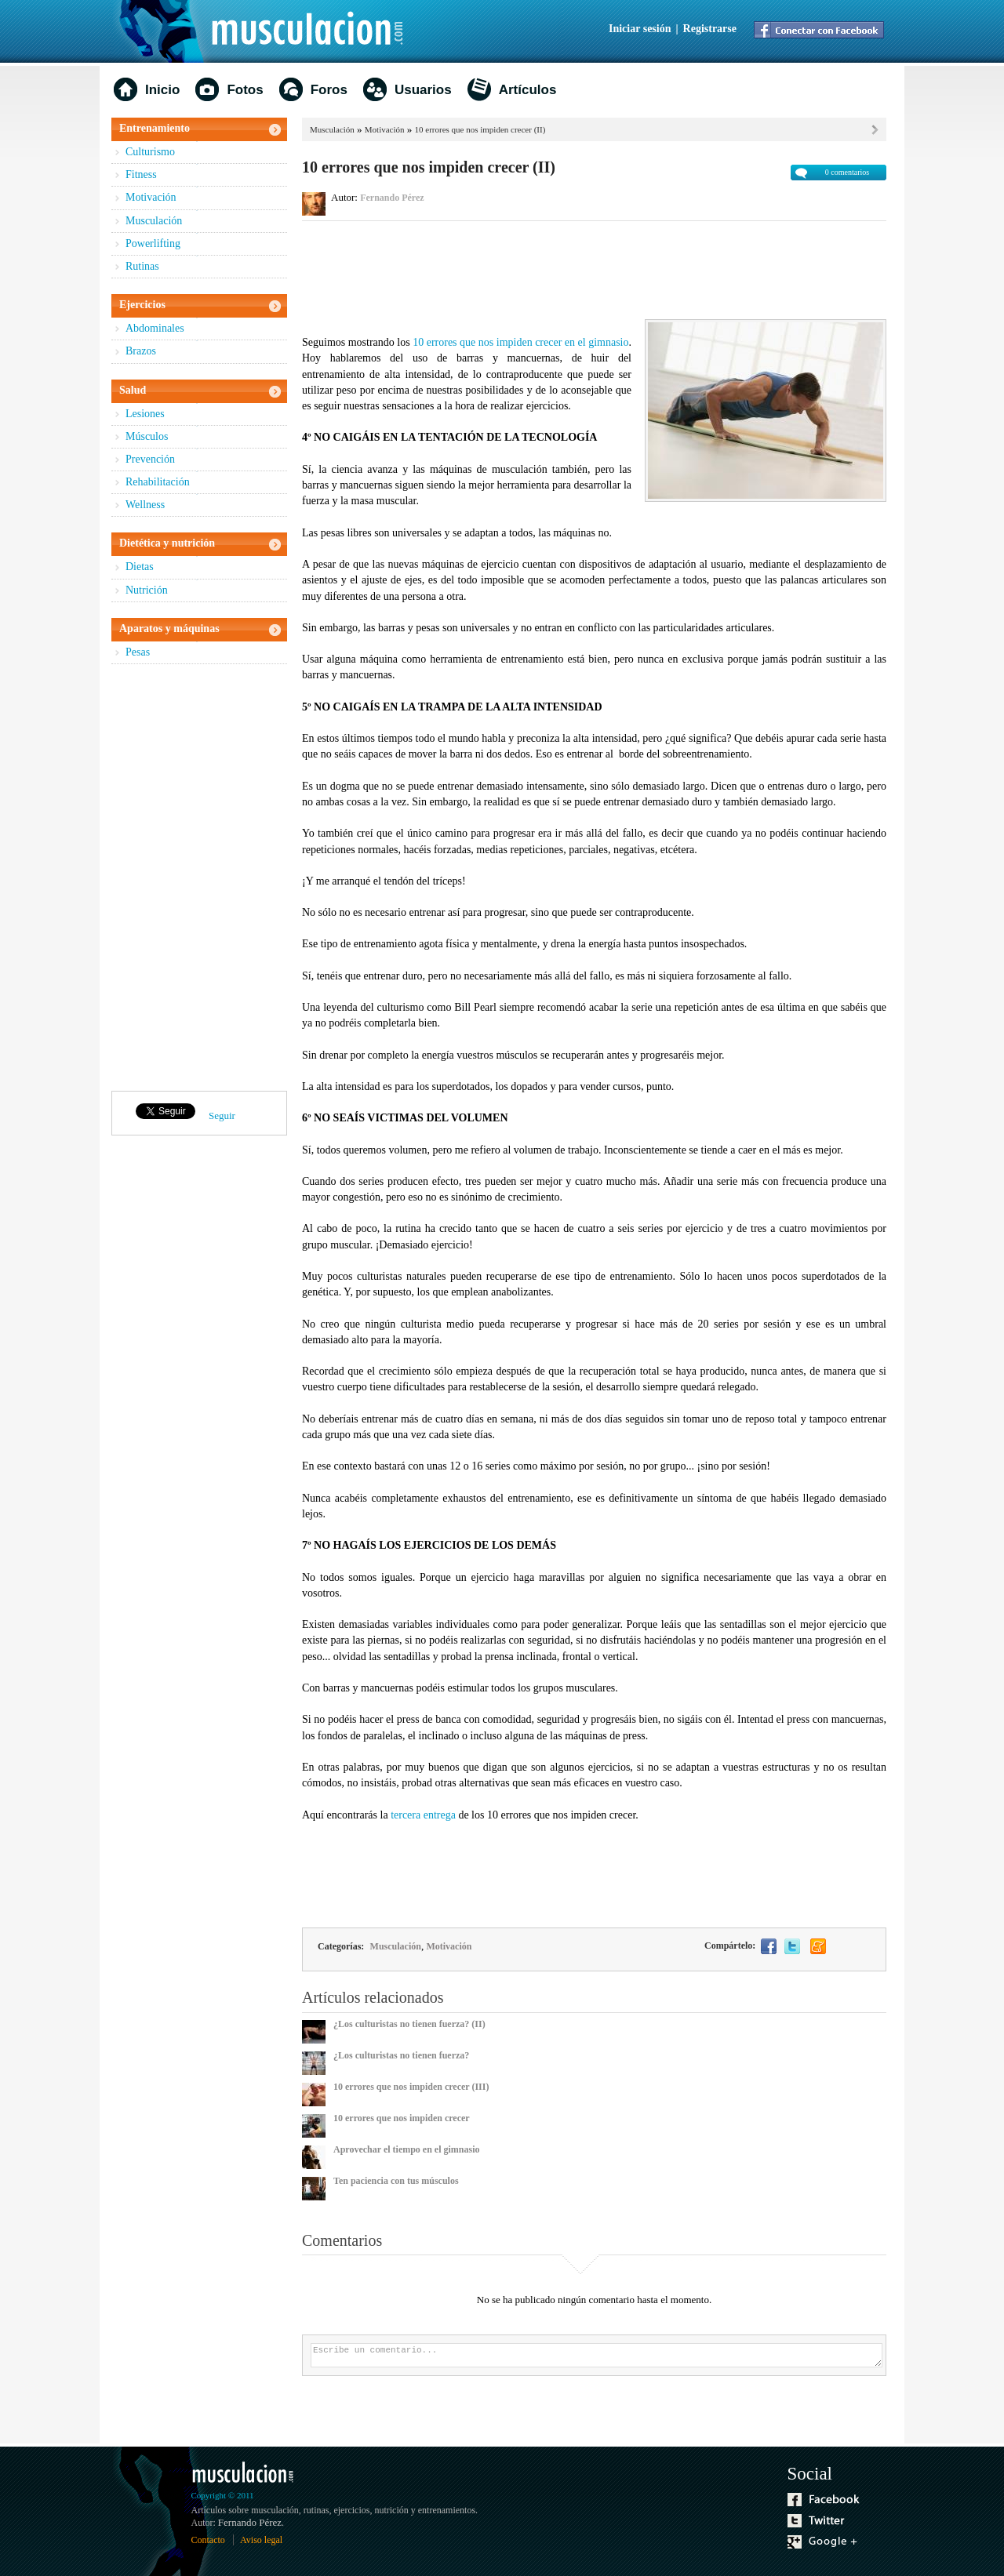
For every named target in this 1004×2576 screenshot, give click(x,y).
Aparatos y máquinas (169, 628)
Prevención (150, 459)
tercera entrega (423, 1815)
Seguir (222, 1115)
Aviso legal (261, 2539)
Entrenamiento (154, 128)
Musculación (154, 221)
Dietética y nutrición (167, 543)
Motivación (151, 197)
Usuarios (423, 89)
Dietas (140, 566)
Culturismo (150, 152)
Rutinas (142, 266)
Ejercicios (142, 305)
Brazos (141, 351)
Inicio (162, 89)
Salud (132, 390)
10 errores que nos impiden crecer (401, 2118)
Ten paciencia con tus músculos (396, 2180)
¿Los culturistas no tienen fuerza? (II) (409, 2023)
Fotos (245, 89)
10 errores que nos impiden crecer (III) (411, 2086)
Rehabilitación (158, 482)
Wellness (145, 504)
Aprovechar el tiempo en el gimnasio (406, 2149)
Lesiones (145, 414)
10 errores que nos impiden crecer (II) (480, 129)
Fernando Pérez (392, 197)
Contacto (208, 2539)
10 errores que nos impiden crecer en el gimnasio (520, 342)
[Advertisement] (594, 268)
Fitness (141, 174)
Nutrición (147, 590)
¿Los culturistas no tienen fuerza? (401, 2055)
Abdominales (155, 328)
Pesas (138, 652)
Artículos (528, 89)
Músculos (147, 436)
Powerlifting (153, 243)
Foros (329, 89)
